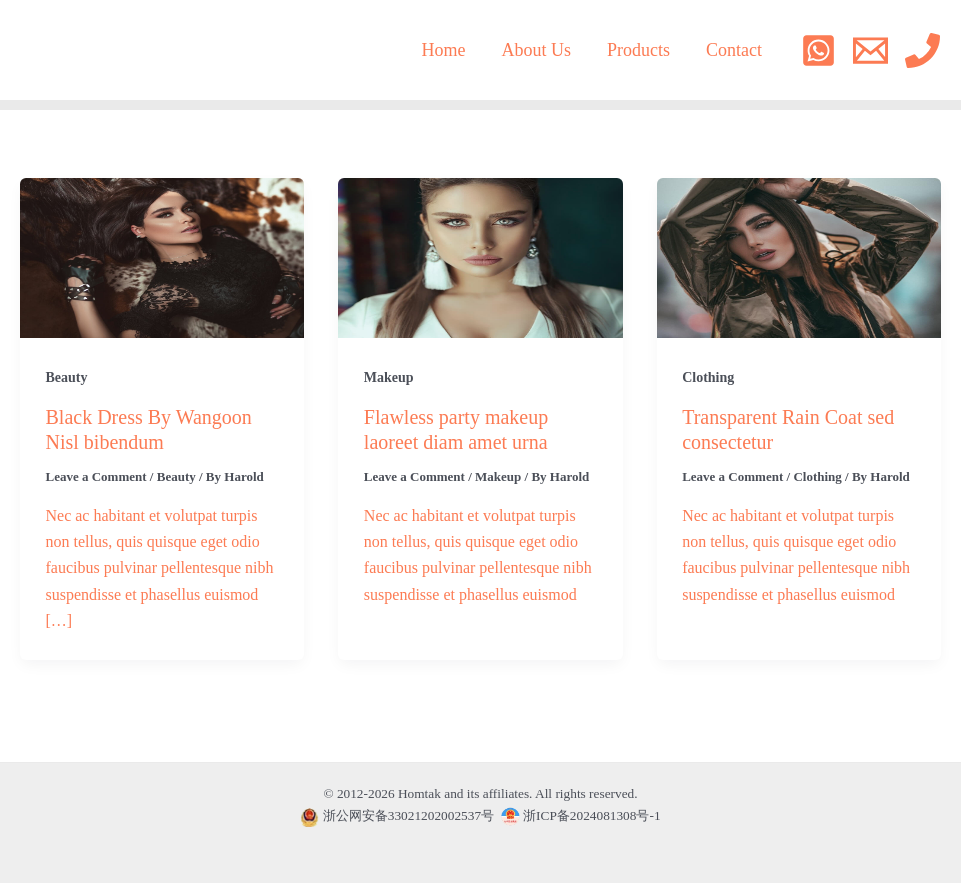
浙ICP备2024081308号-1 (581, 815)
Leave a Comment (96, 476)
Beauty (67, 377)
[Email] (870, 50)
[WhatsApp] (818, 50)
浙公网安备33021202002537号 (408, 815)
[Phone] (922, 50)
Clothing (708, 377)
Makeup (389, 377)
